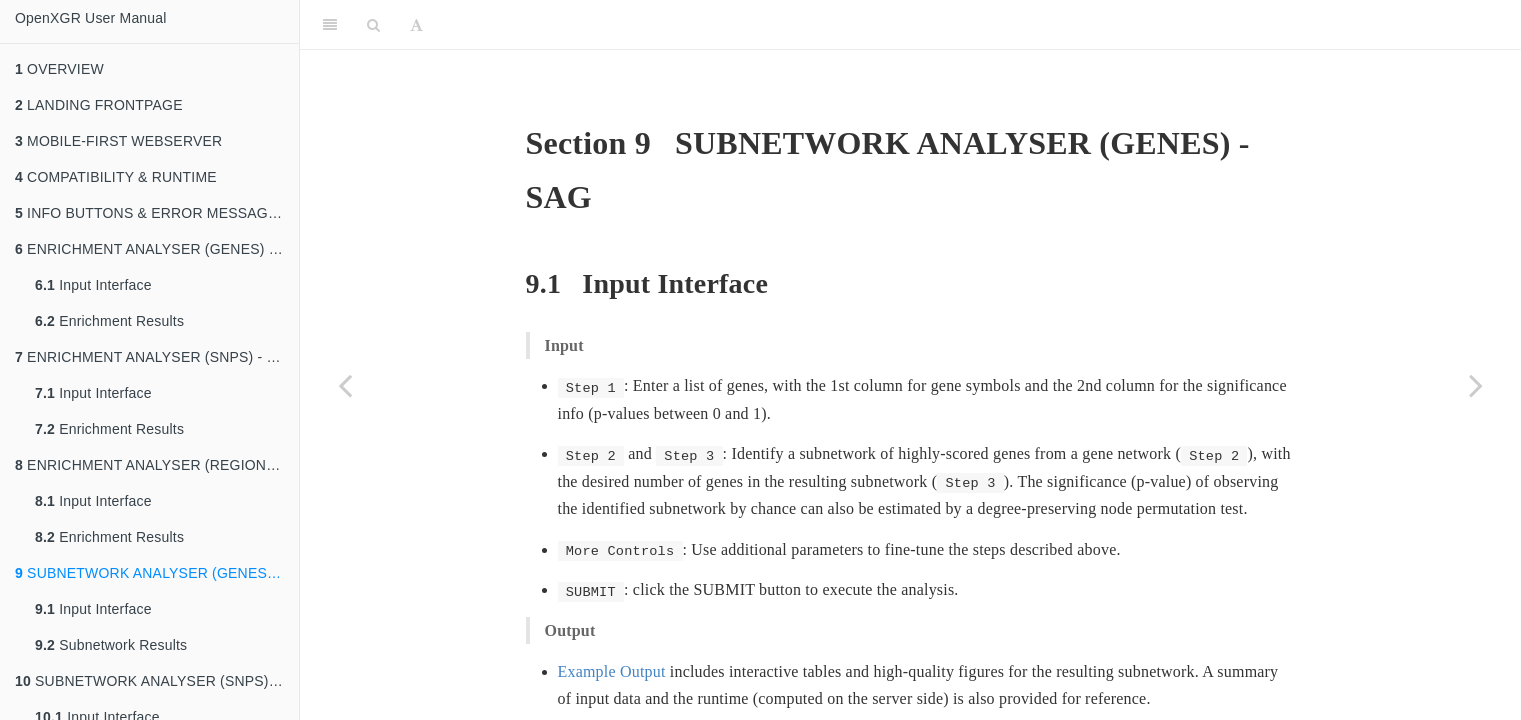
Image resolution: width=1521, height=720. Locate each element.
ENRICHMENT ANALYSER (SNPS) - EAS (155, 357)
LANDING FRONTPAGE (99, 105)
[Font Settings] (416, 25)
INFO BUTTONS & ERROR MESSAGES (151, 213)
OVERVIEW (59, 69)
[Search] (373, 25)
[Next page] (1476, 385)
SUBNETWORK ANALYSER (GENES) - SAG (157, 573)
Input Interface (93, 285)
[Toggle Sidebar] (330, 25)
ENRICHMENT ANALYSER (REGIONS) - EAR (157, 465)
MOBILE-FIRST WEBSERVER (118, 141)
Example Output (612, 671)
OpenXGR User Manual (91, 18)
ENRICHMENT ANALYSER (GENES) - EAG (157, 249)
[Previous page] (345, 385)
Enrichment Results (109, 321)
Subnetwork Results (111, 645)
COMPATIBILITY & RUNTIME (116, 177)
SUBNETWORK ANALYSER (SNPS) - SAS (157, 681)
